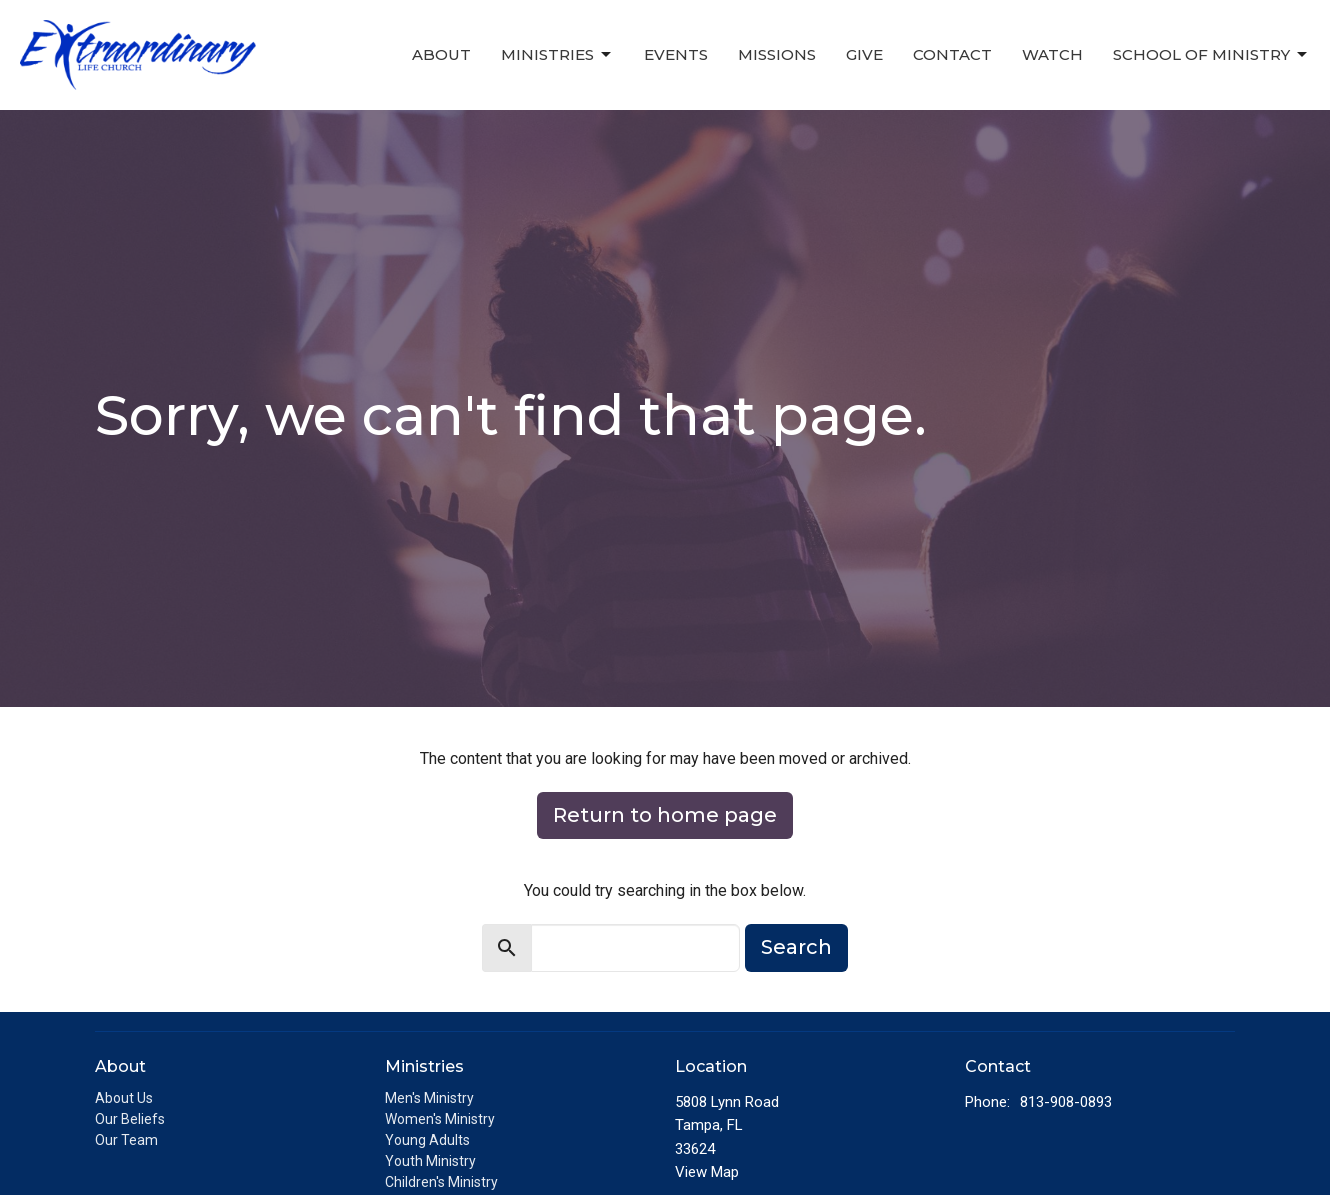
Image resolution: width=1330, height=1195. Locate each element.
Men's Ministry (429, 1098)
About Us (124, 1098)
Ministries (557, 55)
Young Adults (427, 1140)
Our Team (126, 1140)
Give (864, 54)
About (441, 54)
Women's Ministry (440, 1119)
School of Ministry (1211, 55)
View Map (707, 1172)
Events (676, 54)
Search (796, 947)
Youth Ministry (430, 1161)
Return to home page (665, 815)
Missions (777, 54)
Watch (1052, 54)
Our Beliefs (130, 1119)
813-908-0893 (1066, 1102)
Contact (952, 54)
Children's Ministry (441, 1182)
